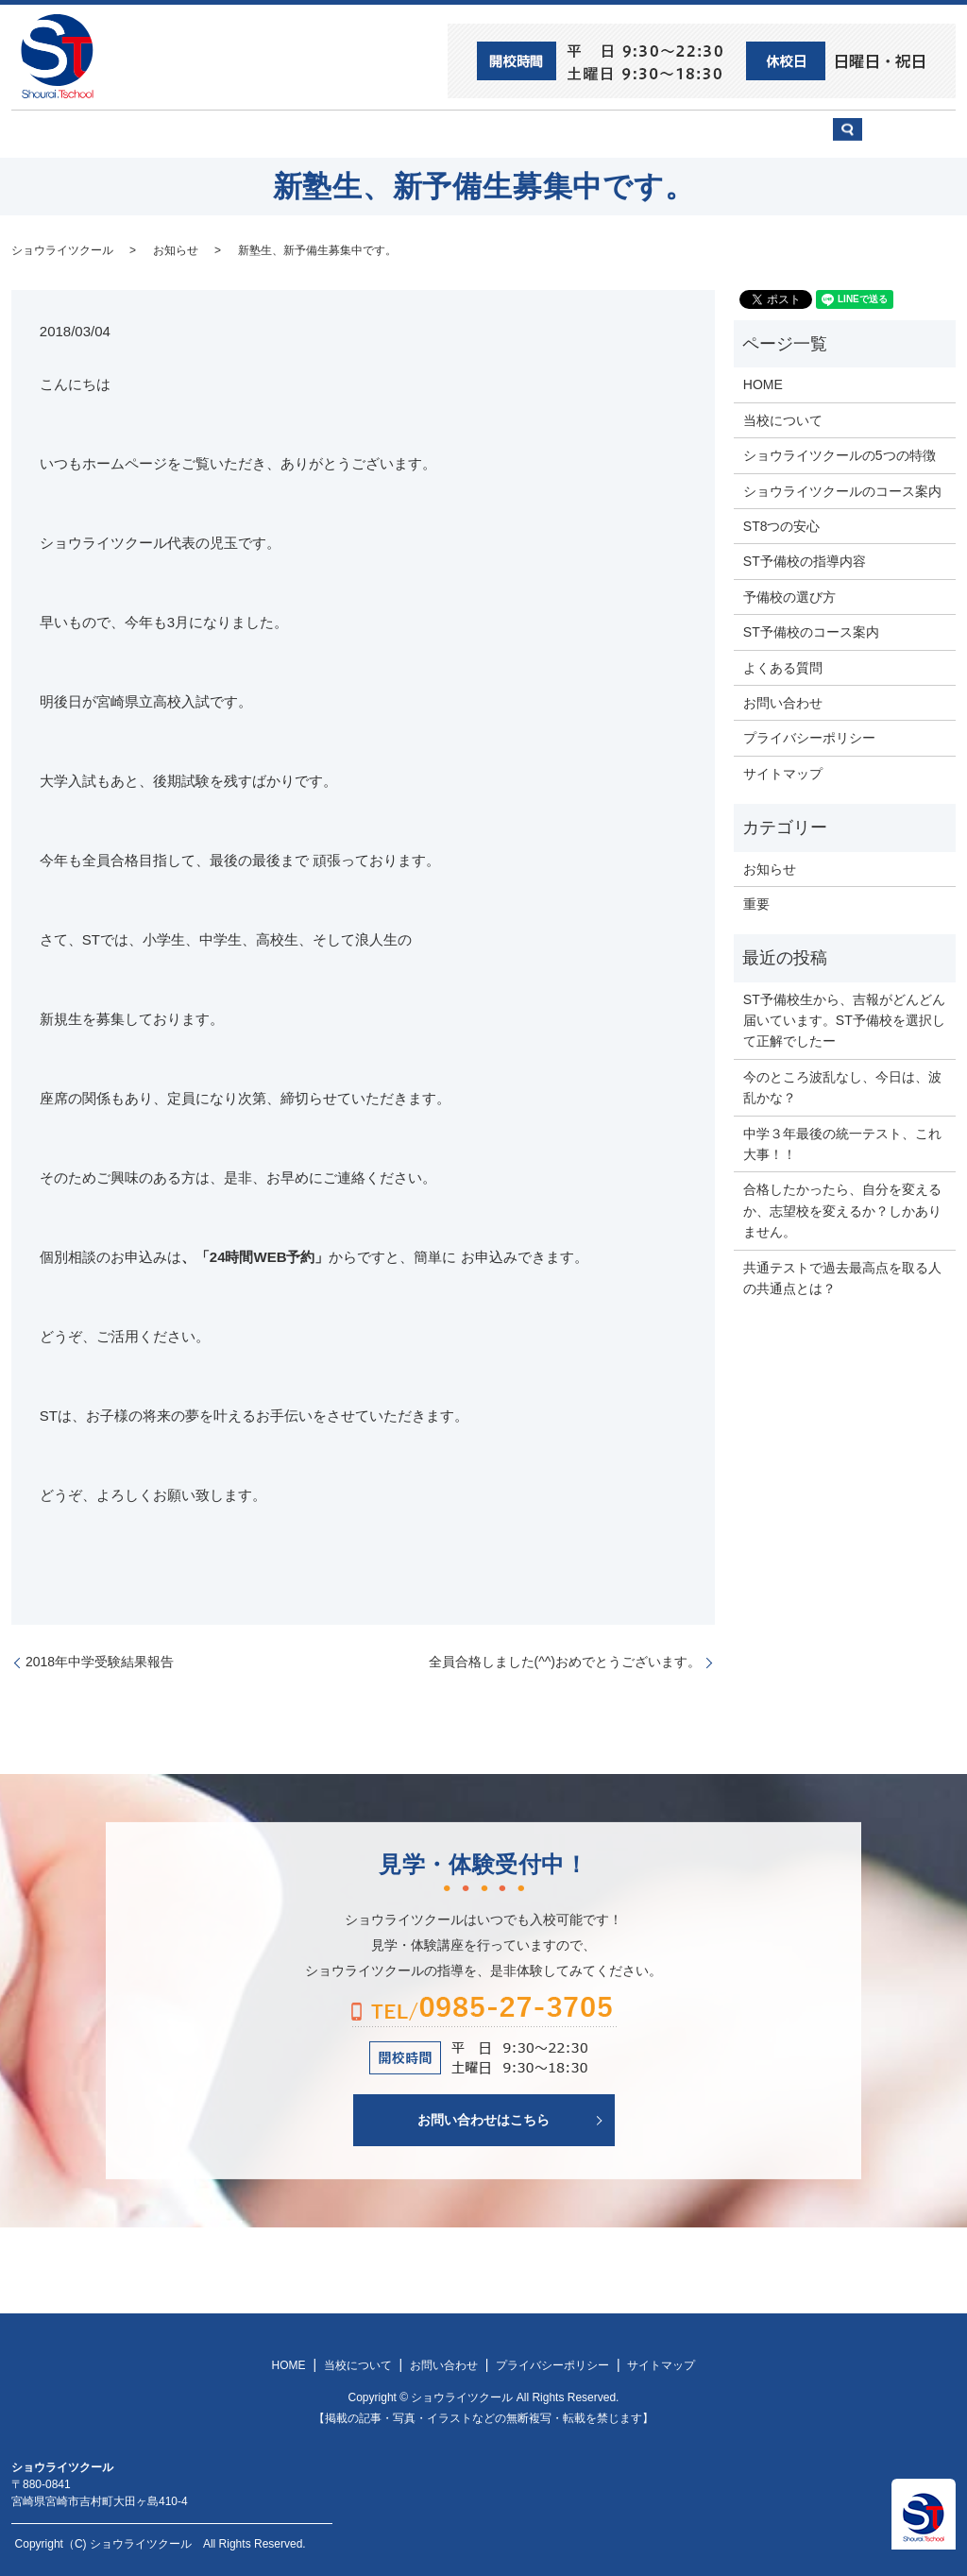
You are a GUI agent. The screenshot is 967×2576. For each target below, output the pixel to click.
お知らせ (175, 248)
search (904, 141)
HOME (59, 133)
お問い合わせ (782, 133)
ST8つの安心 (157, 133)
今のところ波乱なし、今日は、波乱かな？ (842, 1085)
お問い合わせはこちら (483, 2118)
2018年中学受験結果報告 (99, 1660)
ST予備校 (542, 133)
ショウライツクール (414, 133)
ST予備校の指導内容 (804, 560)
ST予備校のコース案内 (811, 631)
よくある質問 (783, 666)
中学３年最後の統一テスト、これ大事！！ (842, 1142)
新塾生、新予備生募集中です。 (317, 248)
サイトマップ (783, 771)
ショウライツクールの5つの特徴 (839, 454)
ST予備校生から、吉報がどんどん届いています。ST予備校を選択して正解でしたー (844, 1019)
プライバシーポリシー (809, 736)
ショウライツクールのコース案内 (842, 489)
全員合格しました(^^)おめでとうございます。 (565, 1660)
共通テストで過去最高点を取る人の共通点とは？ (842, 1276)
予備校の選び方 (656, 133)
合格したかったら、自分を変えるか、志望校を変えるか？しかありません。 (842, 1209)
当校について (275, 133)
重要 (756, 903)
